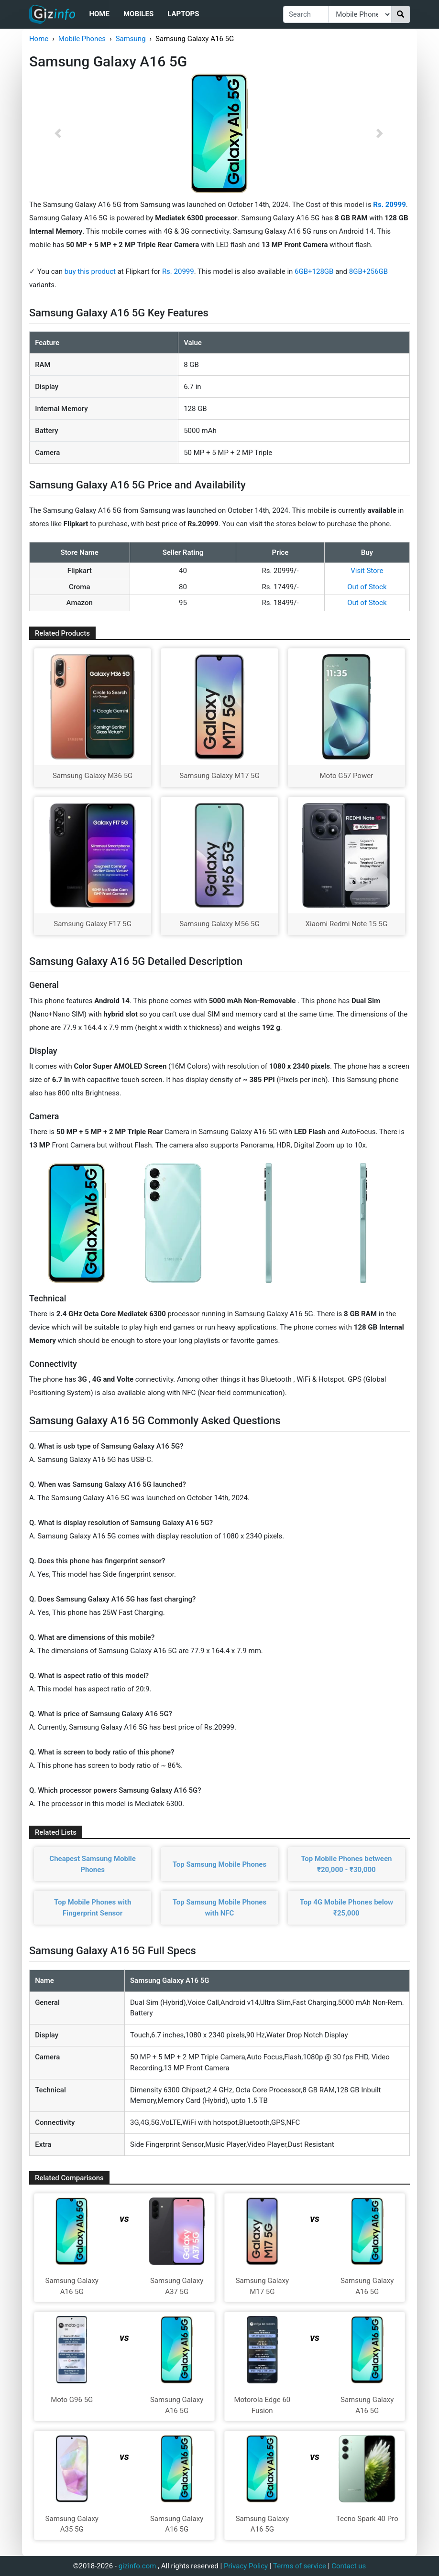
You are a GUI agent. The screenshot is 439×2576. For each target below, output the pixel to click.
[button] (57, 133)
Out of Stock (366, 587)
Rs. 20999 (178, 271)
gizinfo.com (137, 2566)
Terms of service (299, 2566)
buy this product (90, 271)
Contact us (348, 2566)
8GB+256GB (368, 271)
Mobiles (138, 14)
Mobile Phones (82, 38)
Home (99, 14)
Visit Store (367, 570)
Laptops (183, 14)
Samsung (131, 38)
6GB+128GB (315, 271)
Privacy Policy (246, 2566)
